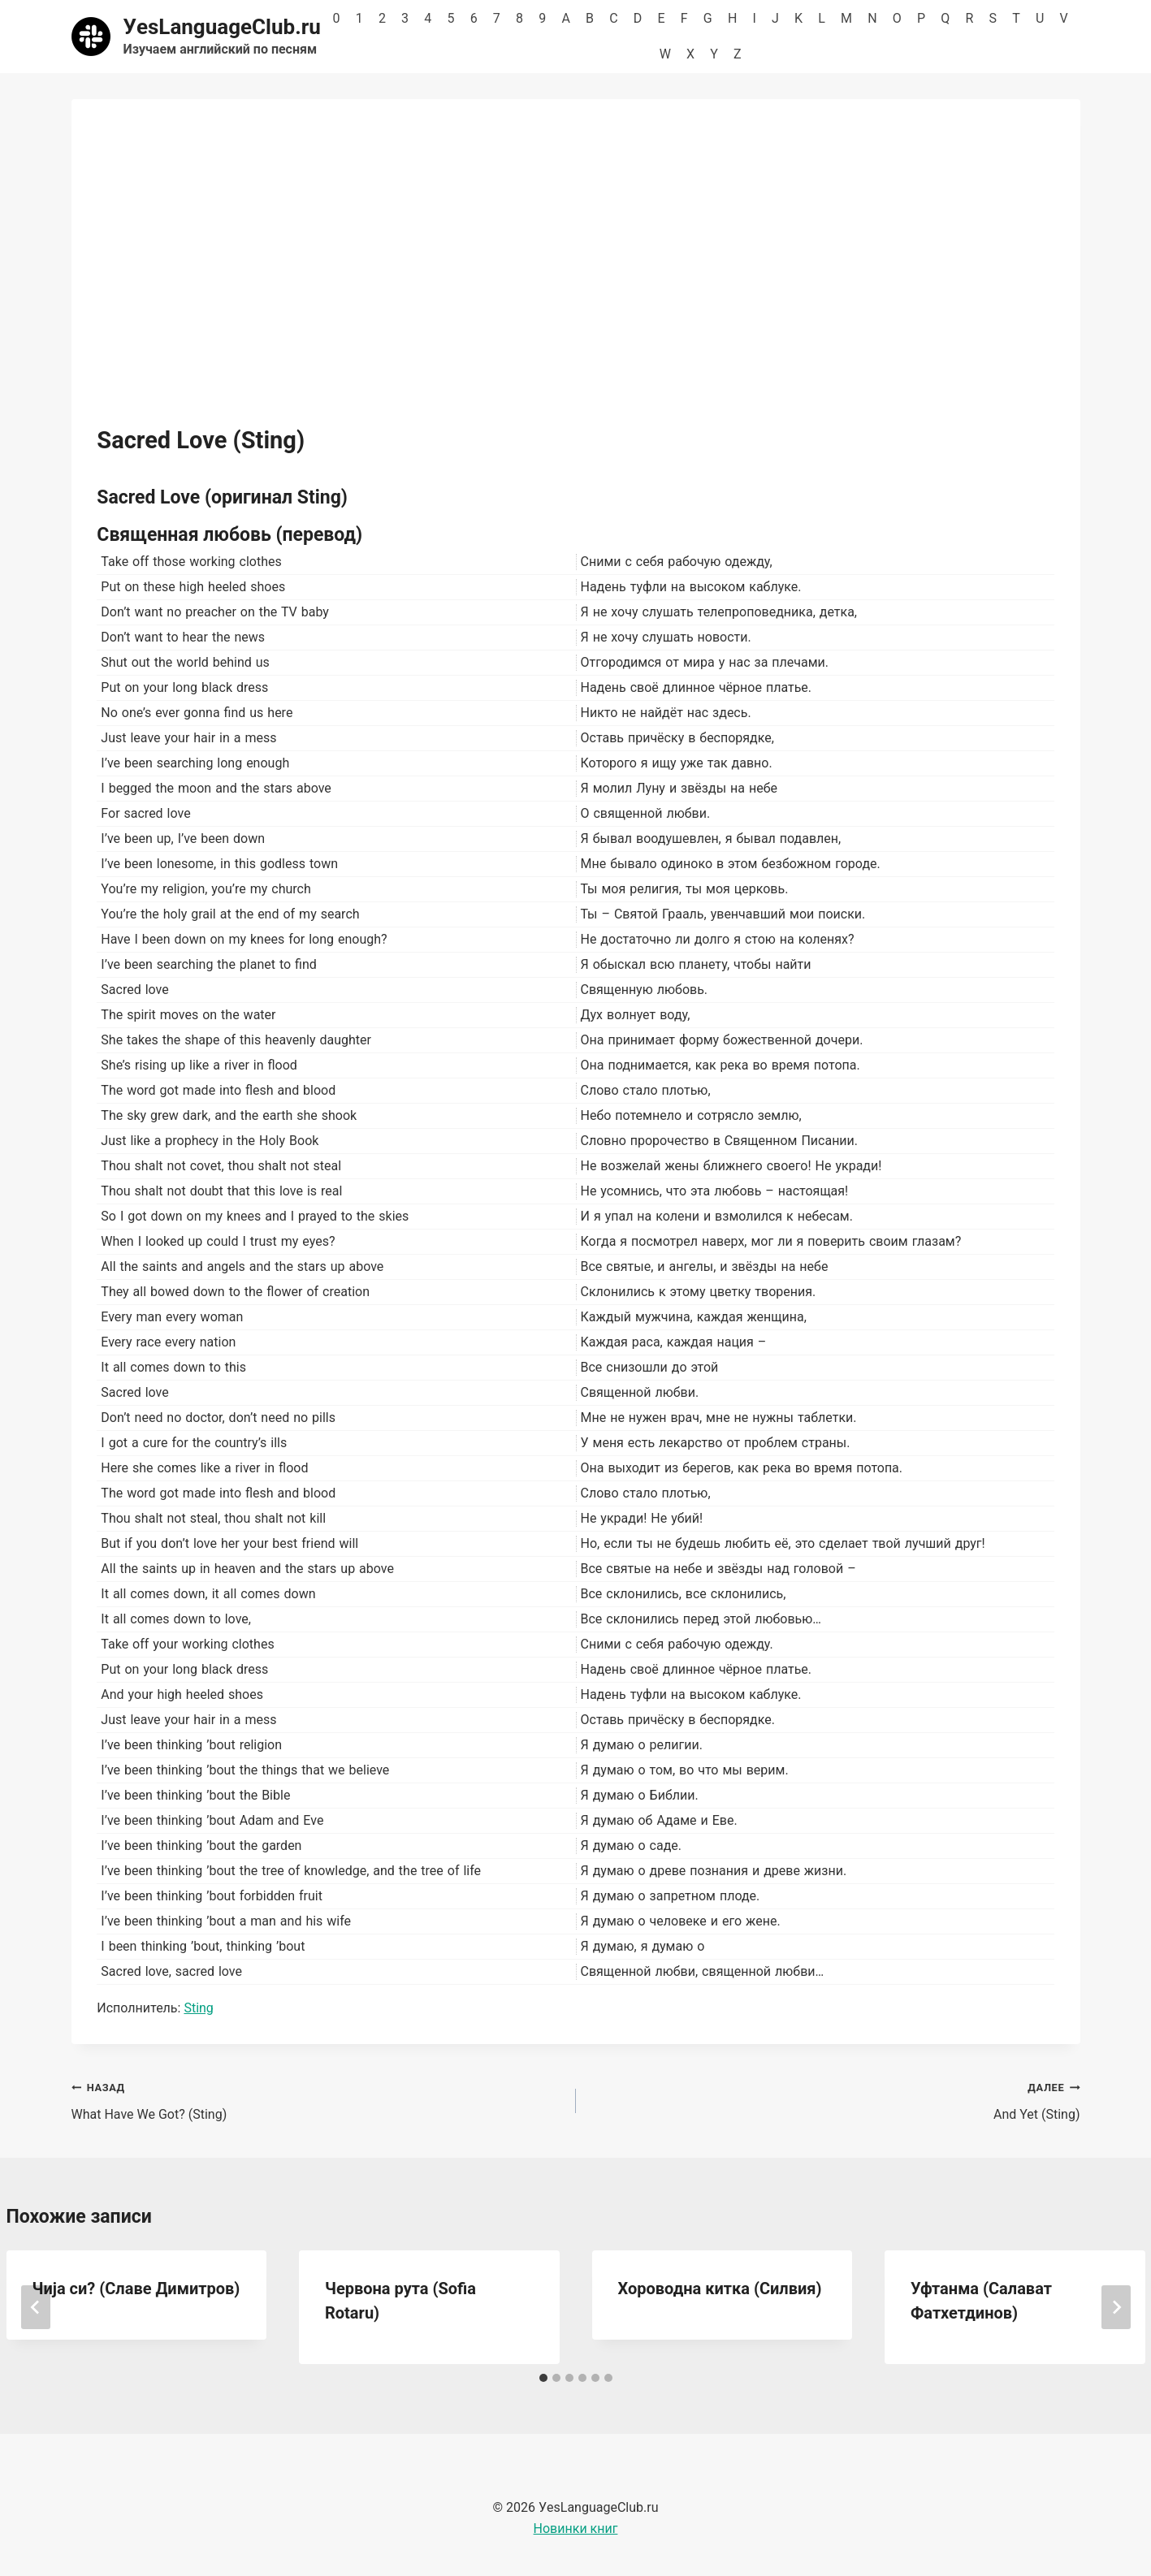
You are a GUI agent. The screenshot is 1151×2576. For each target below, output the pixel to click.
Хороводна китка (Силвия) (720, 2288)
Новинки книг (576, 2528)
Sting (198, 2008)
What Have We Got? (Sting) (317, 2099)
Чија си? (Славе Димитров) (136, 2288)
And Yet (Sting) (834, 2099)
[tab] (543, 2378)
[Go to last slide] (35, 2307)
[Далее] (1116, 2307)
